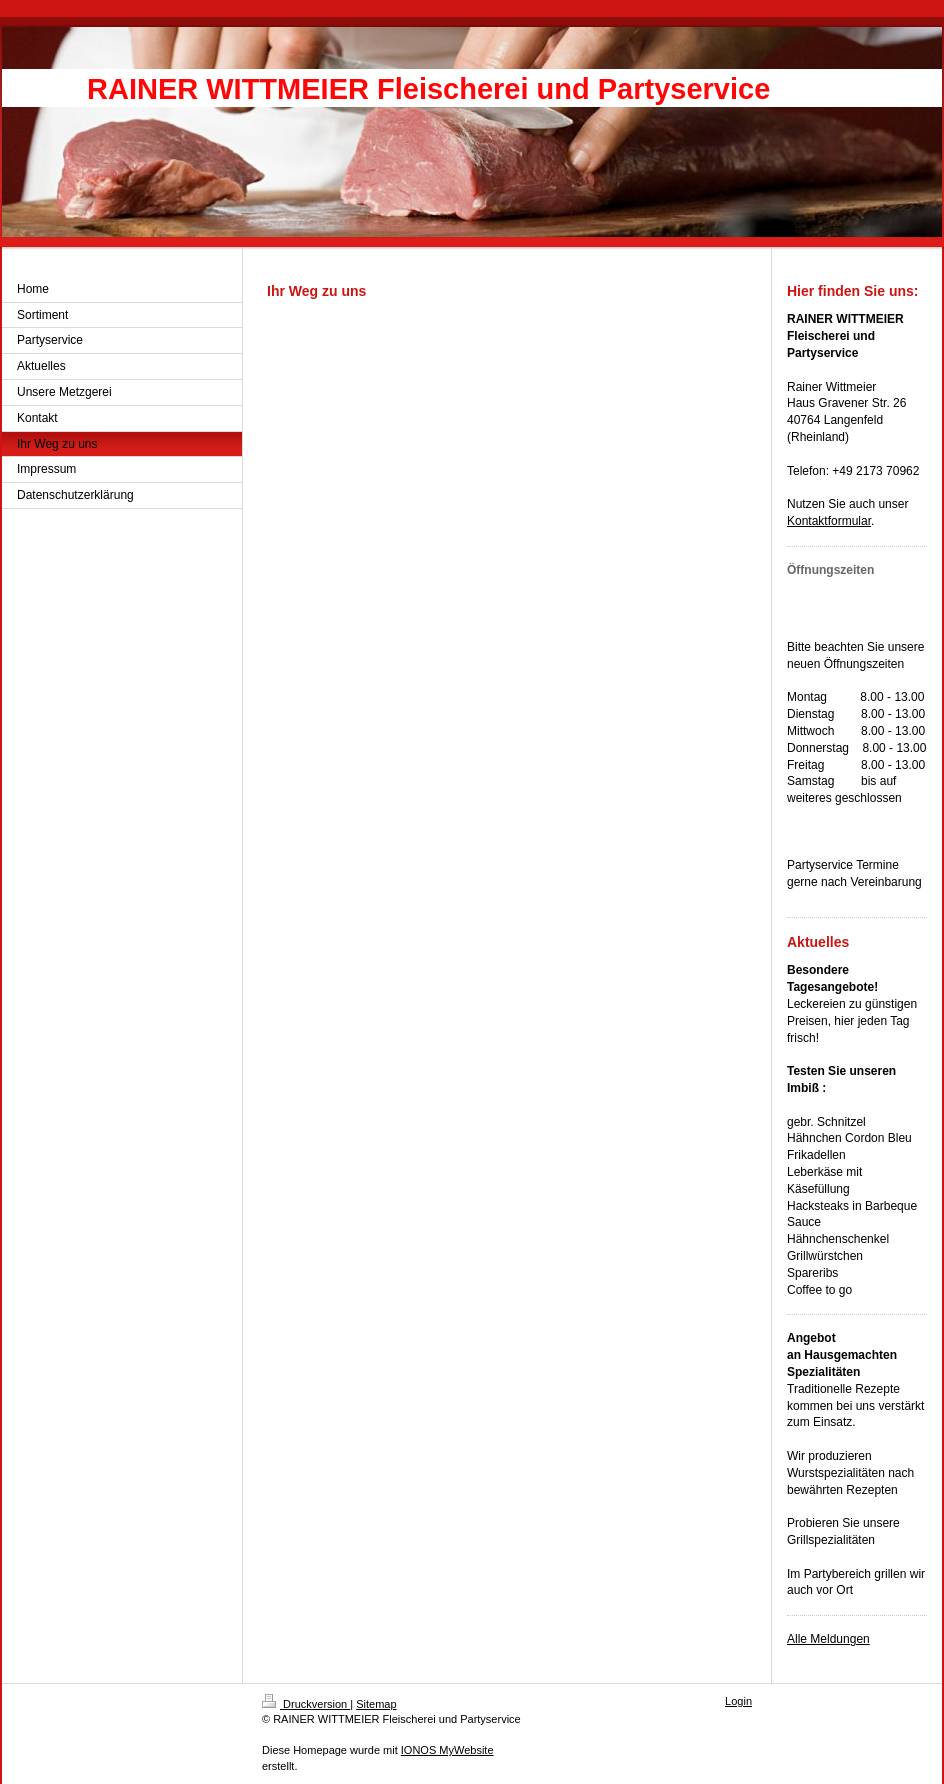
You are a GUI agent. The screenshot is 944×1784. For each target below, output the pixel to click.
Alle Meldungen (828, 1639)
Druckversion (306, 1704)
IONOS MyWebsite (447, 1750)
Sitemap (376, 1704)
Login (738, 1701)
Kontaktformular (829, 521)
